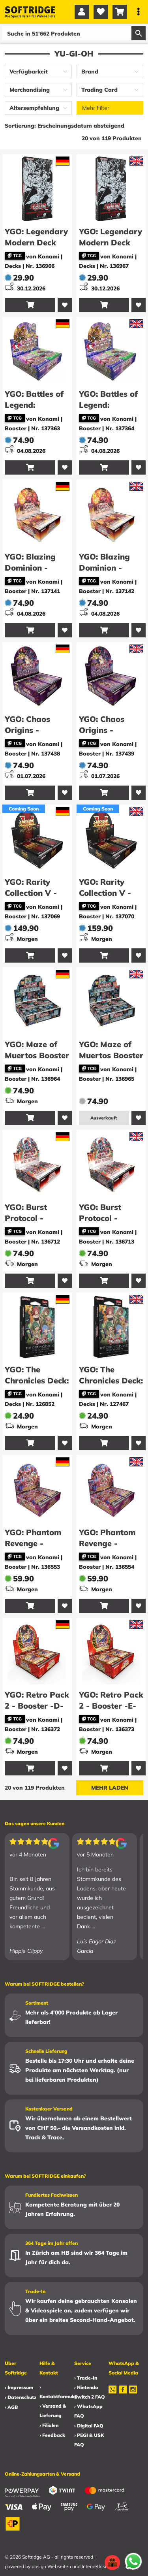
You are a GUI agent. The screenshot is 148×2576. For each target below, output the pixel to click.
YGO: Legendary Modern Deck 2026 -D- (36, 242)
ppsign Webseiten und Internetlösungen (75, 2566)
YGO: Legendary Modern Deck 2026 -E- (110, 242)
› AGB (11, 2407)
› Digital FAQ (88, 2426)
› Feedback (52, 2435)
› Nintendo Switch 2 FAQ (89, 2392)
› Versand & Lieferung (52, 2410)
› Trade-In (85, 2378)
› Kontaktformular (58, 2391)
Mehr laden (109, 1787)
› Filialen (48, 2425)
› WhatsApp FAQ (88, 2411)
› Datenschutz (20, 2397)
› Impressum (19, 2387)
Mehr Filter (95, 107)
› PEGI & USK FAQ (89, 2440)
